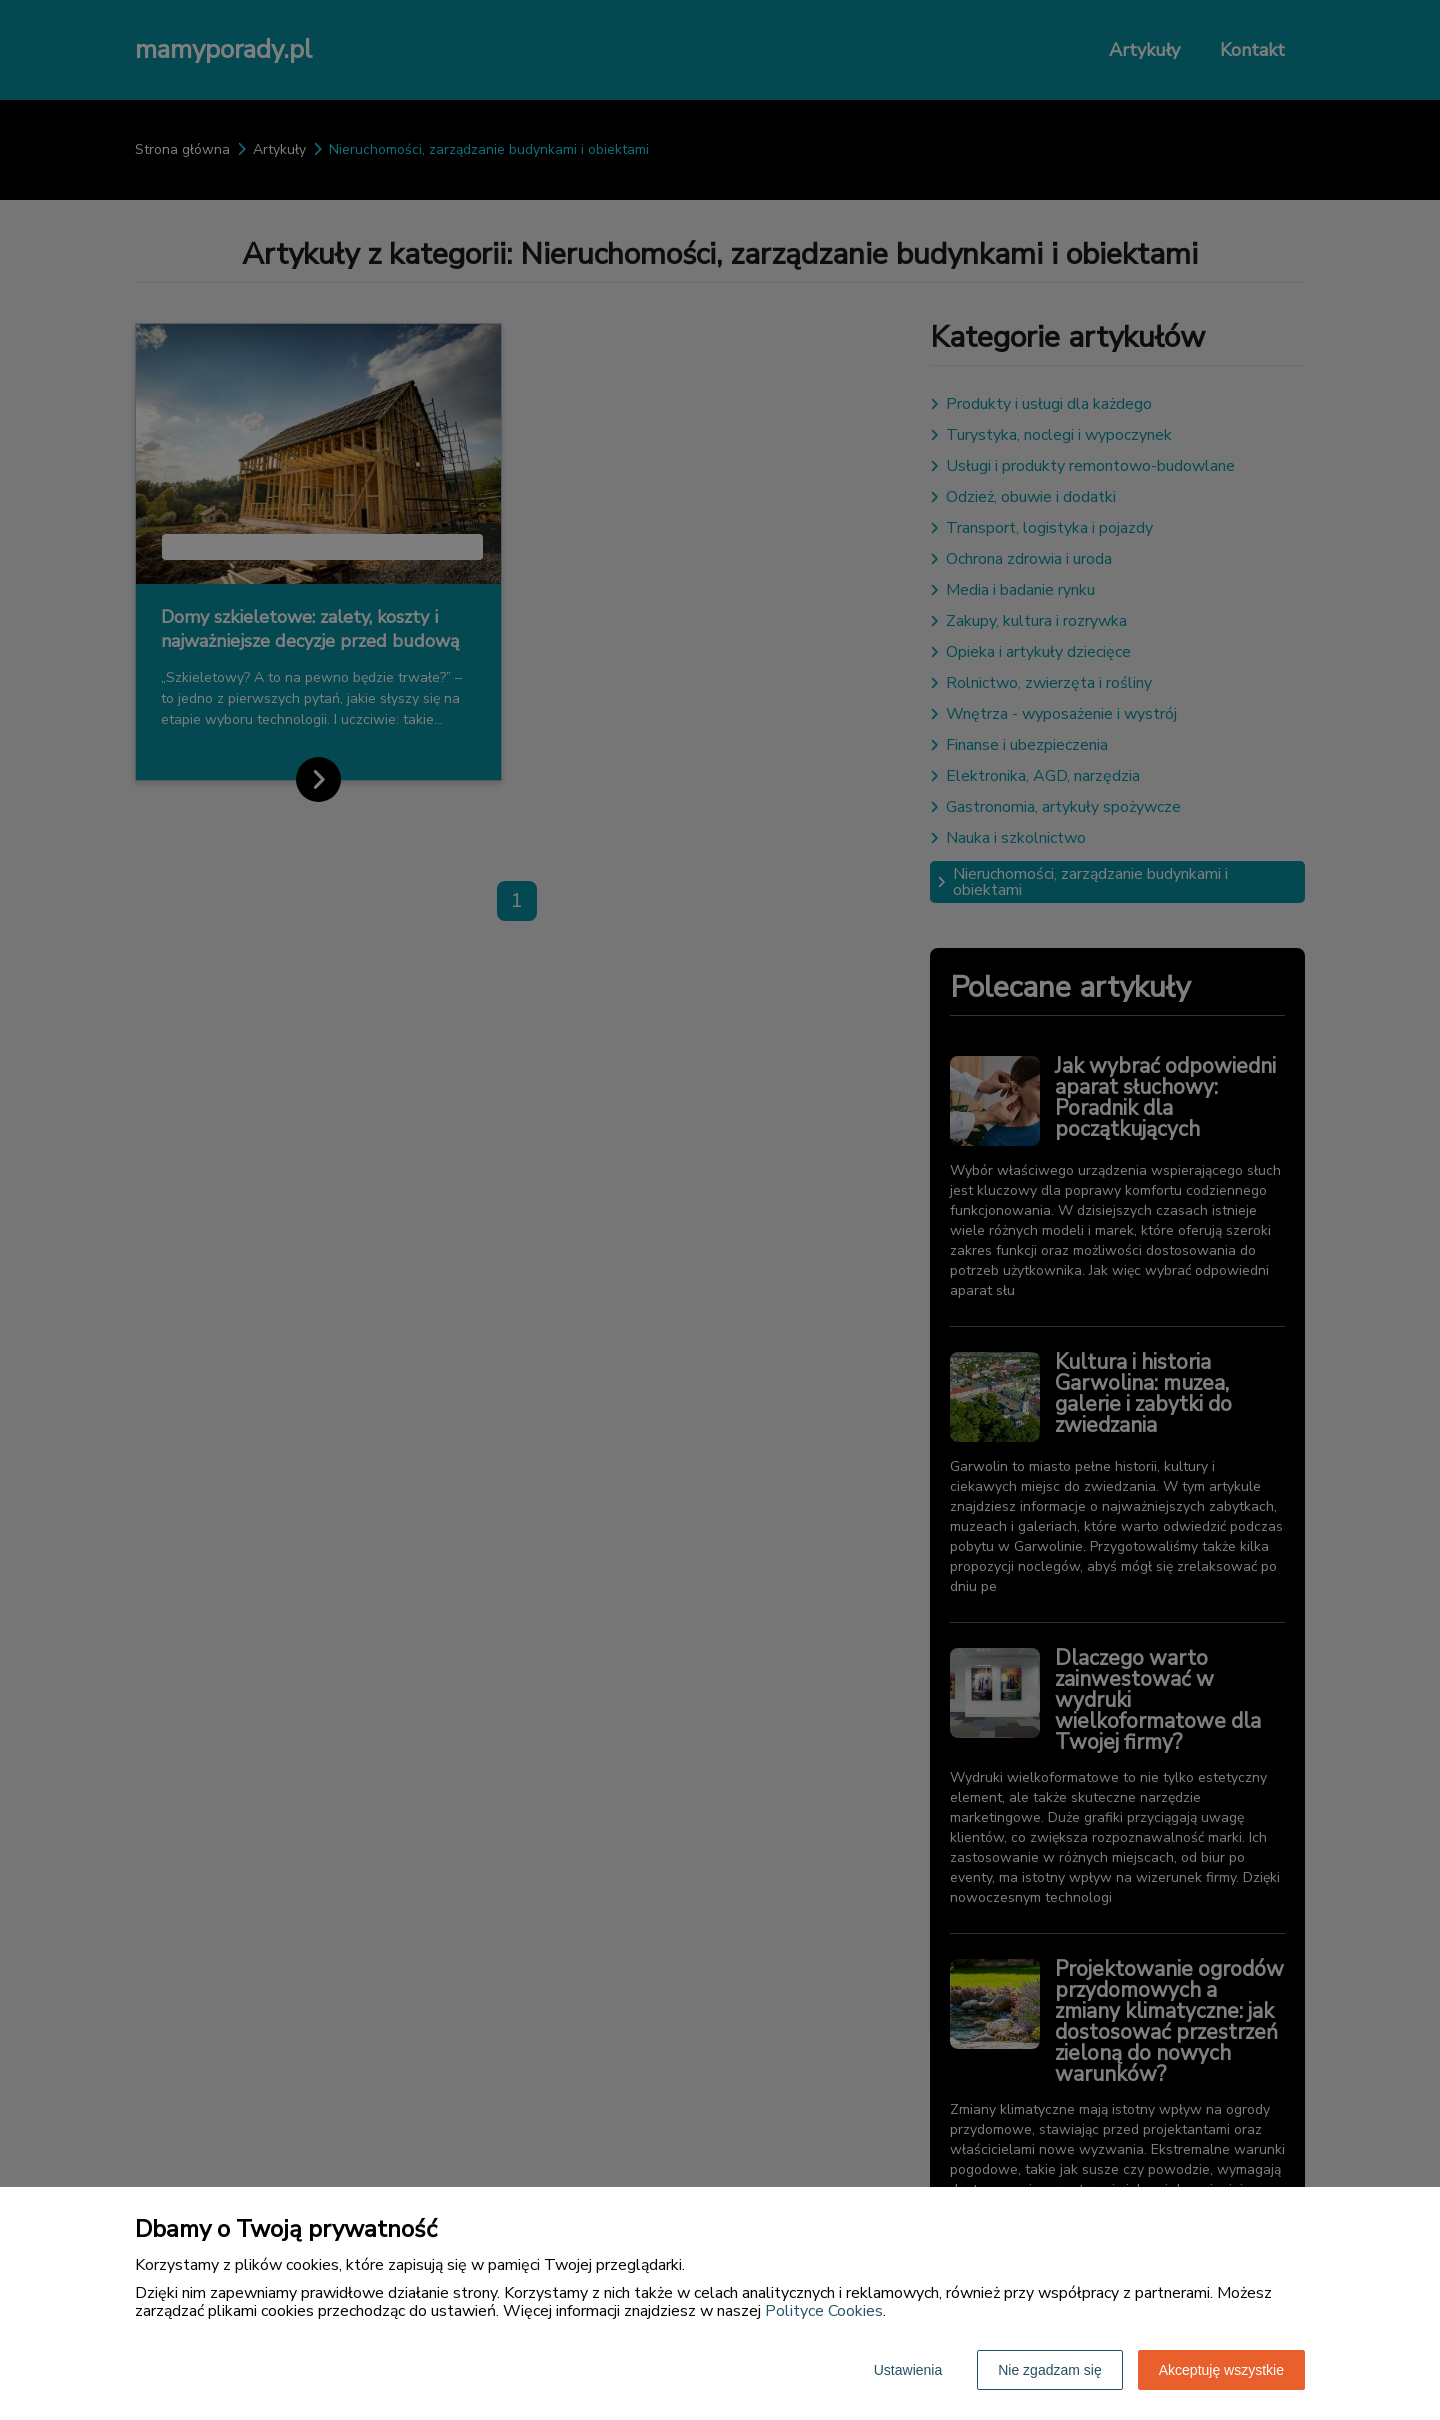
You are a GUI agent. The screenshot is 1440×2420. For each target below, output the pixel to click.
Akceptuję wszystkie (1221, 2370)
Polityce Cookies (824, 2311)
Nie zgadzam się (1050, 2370)
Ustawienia (908, 2370)
